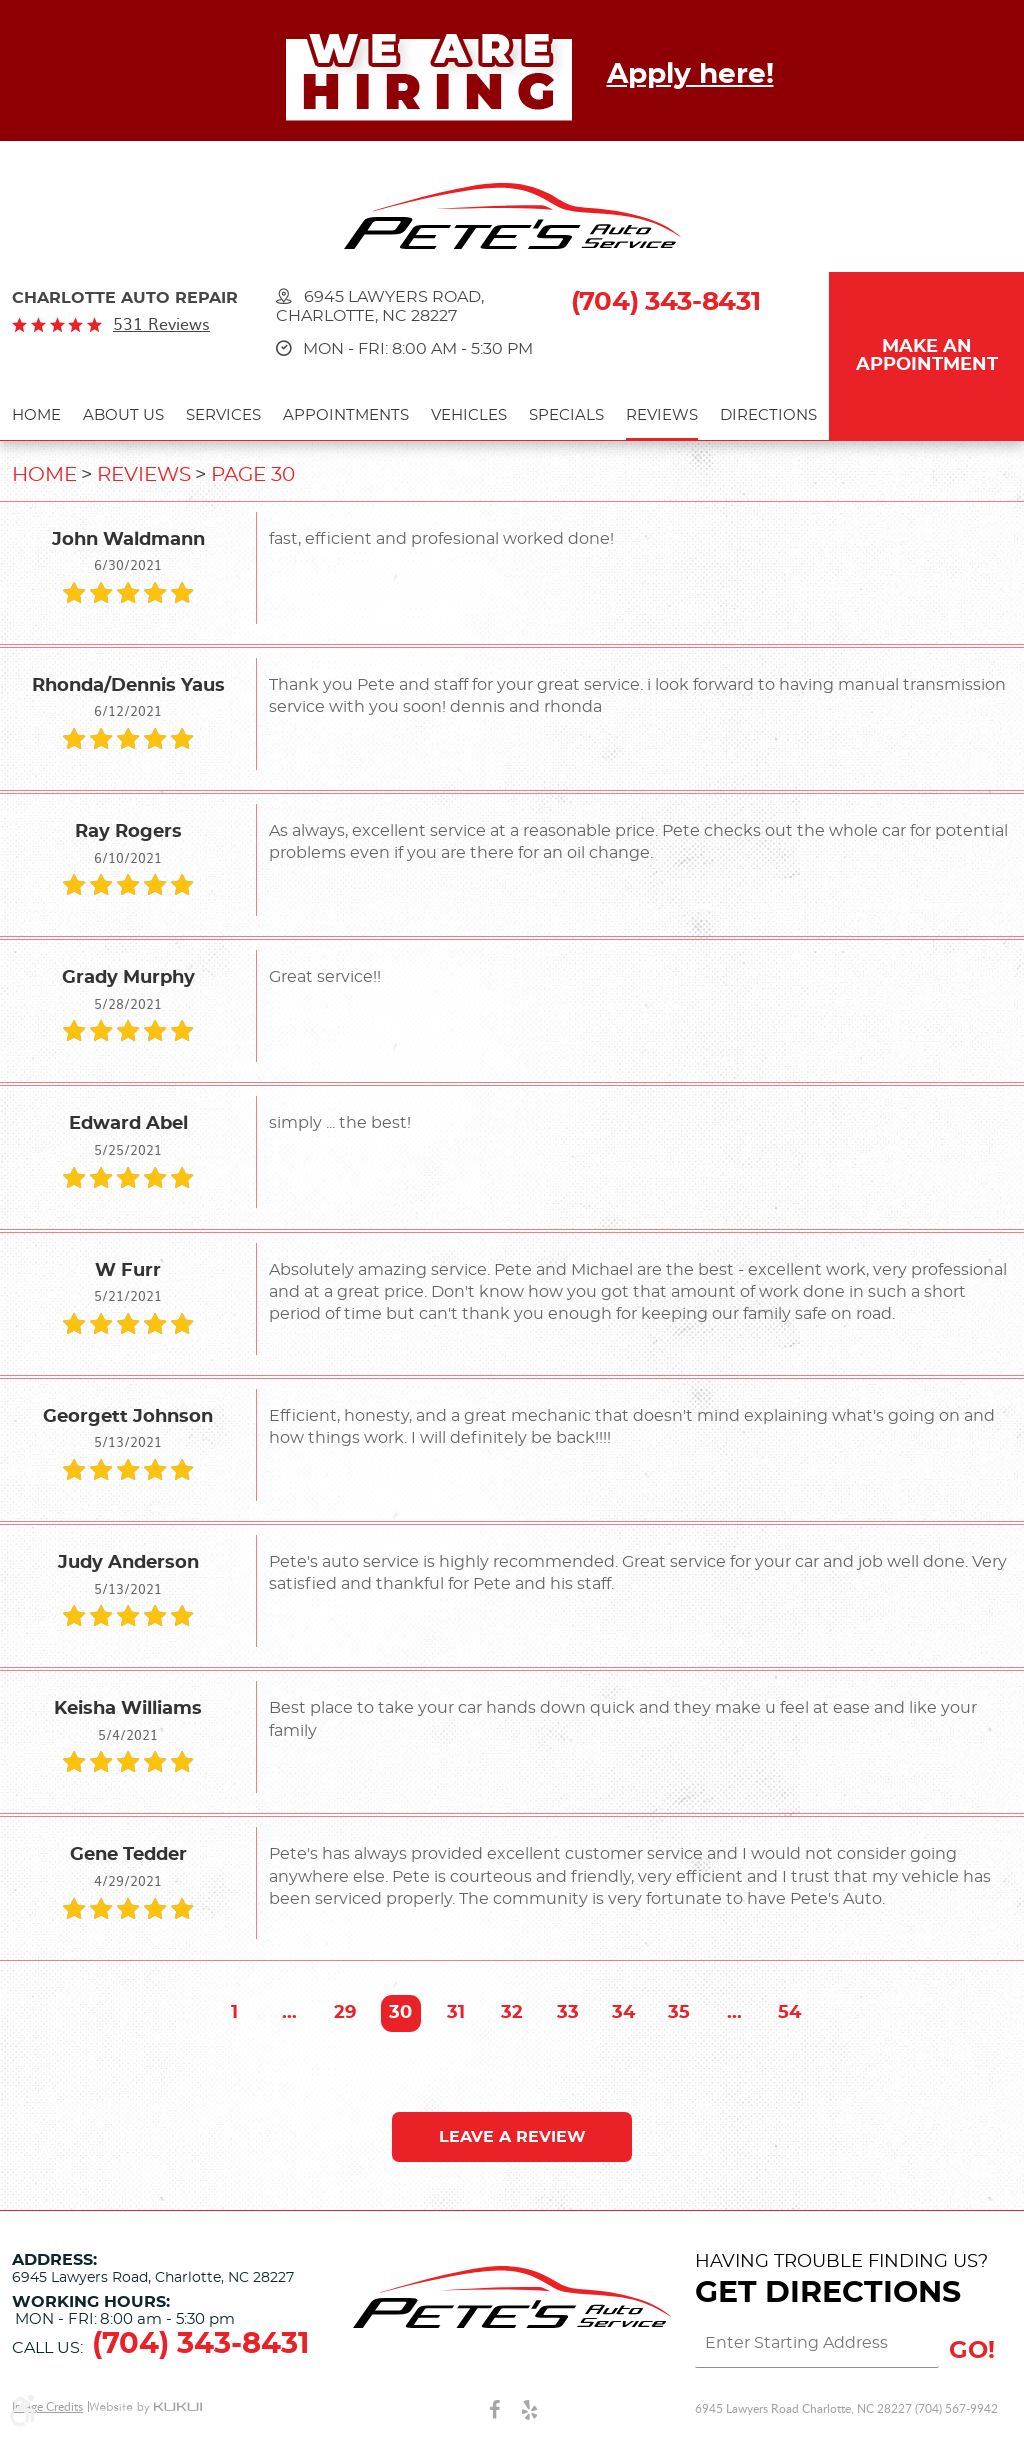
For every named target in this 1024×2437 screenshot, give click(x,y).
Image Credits (47, 2406)
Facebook (494, 2409)
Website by (145, 2407)
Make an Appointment (927, 356)
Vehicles (469, 415)
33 (568, 2013)
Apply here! (690, 75)
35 (679, 2013)
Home (36, 415)
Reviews (662, 415)
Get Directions (828, 2293)
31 (456, 2013)
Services (223, 415)
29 (345, 2013)
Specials (566, 415)
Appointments (346, 415)
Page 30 (253, 475)
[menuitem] (36, 418)
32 (512, 2013)
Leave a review (512, 2137)
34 (623, 2013)
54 (789, 2013)
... (289, 2013)
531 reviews (161, 324)
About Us (123, 415)
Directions (768, 415)
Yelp (529, 2409)
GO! (972, 2351)
